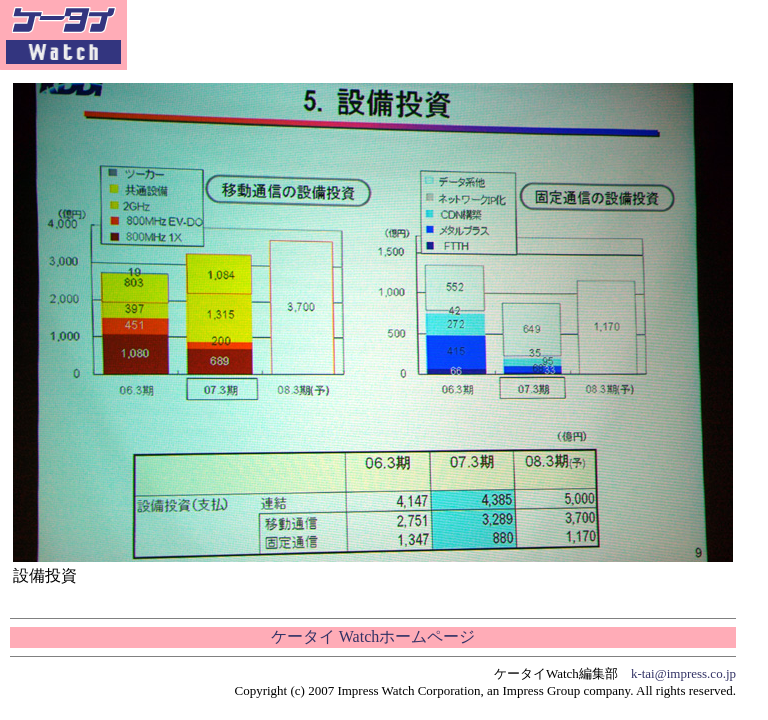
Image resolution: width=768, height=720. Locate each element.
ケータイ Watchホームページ (373, 636)
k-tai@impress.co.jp (683, 673)
